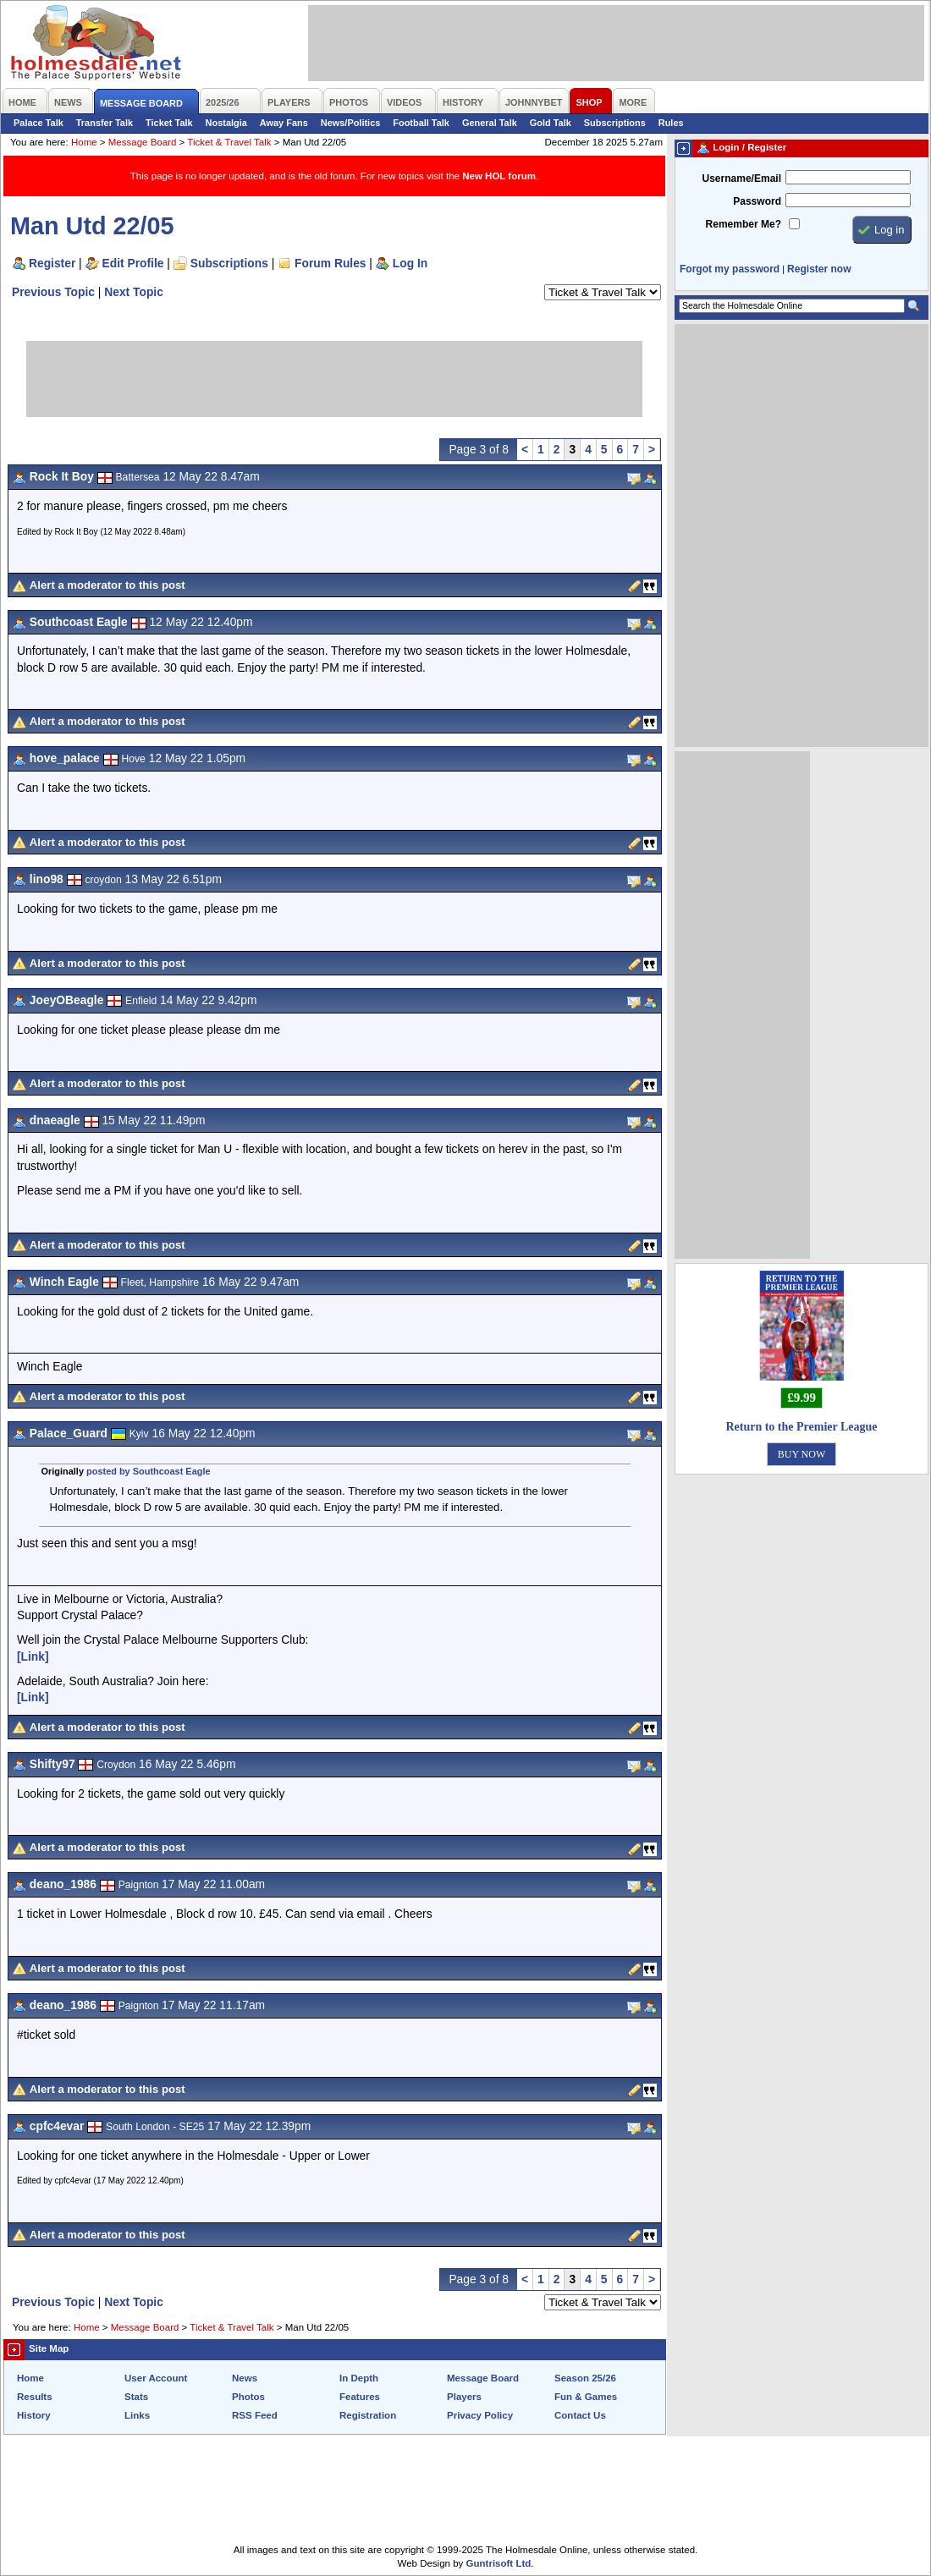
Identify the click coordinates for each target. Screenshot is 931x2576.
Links (137, 2415)
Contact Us (580, 2415)
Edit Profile (133, 263)
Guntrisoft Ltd (499, 2563)
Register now (819, 269)
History (34, 2415)
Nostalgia (226, 123)
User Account (155, 2378)
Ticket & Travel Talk (229, 142)
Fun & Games (585, 2397)
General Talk (489, 123)
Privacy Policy (480, 2415)
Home (84, 142)
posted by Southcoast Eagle (148, 1471)
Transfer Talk (104, 123)
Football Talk (421, 123)
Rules (671, 123)
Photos (248, 2397)
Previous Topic (53, 292)
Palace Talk (38, 123)
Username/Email (741, 178)
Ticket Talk (169, 123)
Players (464, 2397)
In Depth (358, 2378)
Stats (136, 2397)
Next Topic (133, 292)
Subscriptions (615, 123)
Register (52, 263)
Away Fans (284, 123)
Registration (367, 2415)
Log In (410, 263)
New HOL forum (499, 176)
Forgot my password (730, 269)
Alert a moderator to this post (107, 585)
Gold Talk (550, 123)
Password (757, 201)
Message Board (142, 142)
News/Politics (351, 123)
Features (359, 2397)
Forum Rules (330, 263)
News (244, 2378)
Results (34, 2397)
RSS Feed (255, 2415)
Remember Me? (743, 224)
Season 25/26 (585, 2378)
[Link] (33, 1656)
